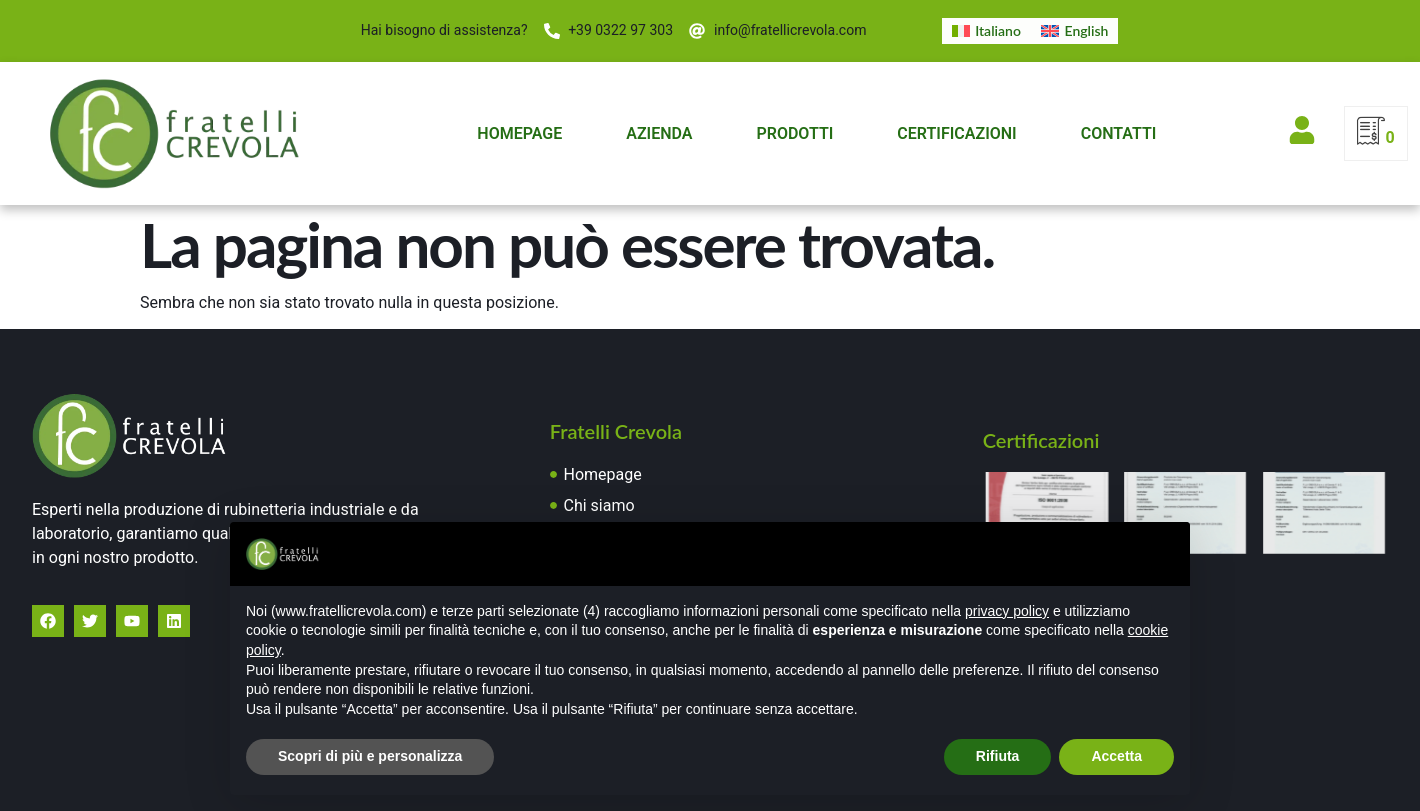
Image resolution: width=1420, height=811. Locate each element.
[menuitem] (986, 31)
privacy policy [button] (1007, 611)
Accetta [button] (1116, 756)
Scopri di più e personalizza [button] (370, 756)
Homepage (519, 133)
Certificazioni (956, 133)
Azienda (659, 133)
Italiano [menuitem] (998, 30)
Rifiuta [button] (998, 756)
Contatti (1119, 133)
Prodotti (794, 133)
